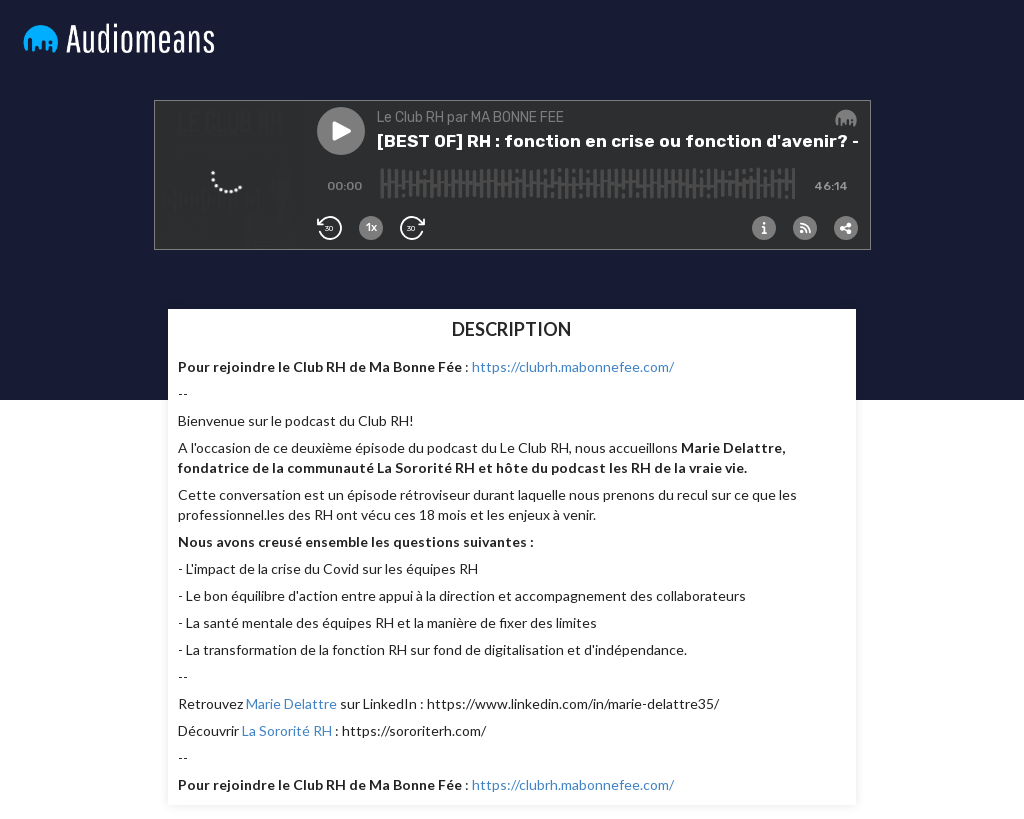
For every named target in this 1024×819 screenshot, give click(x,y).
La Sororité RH (287, 730)
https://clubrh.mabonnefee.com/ (574, 366)
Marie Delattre (291, 703)
